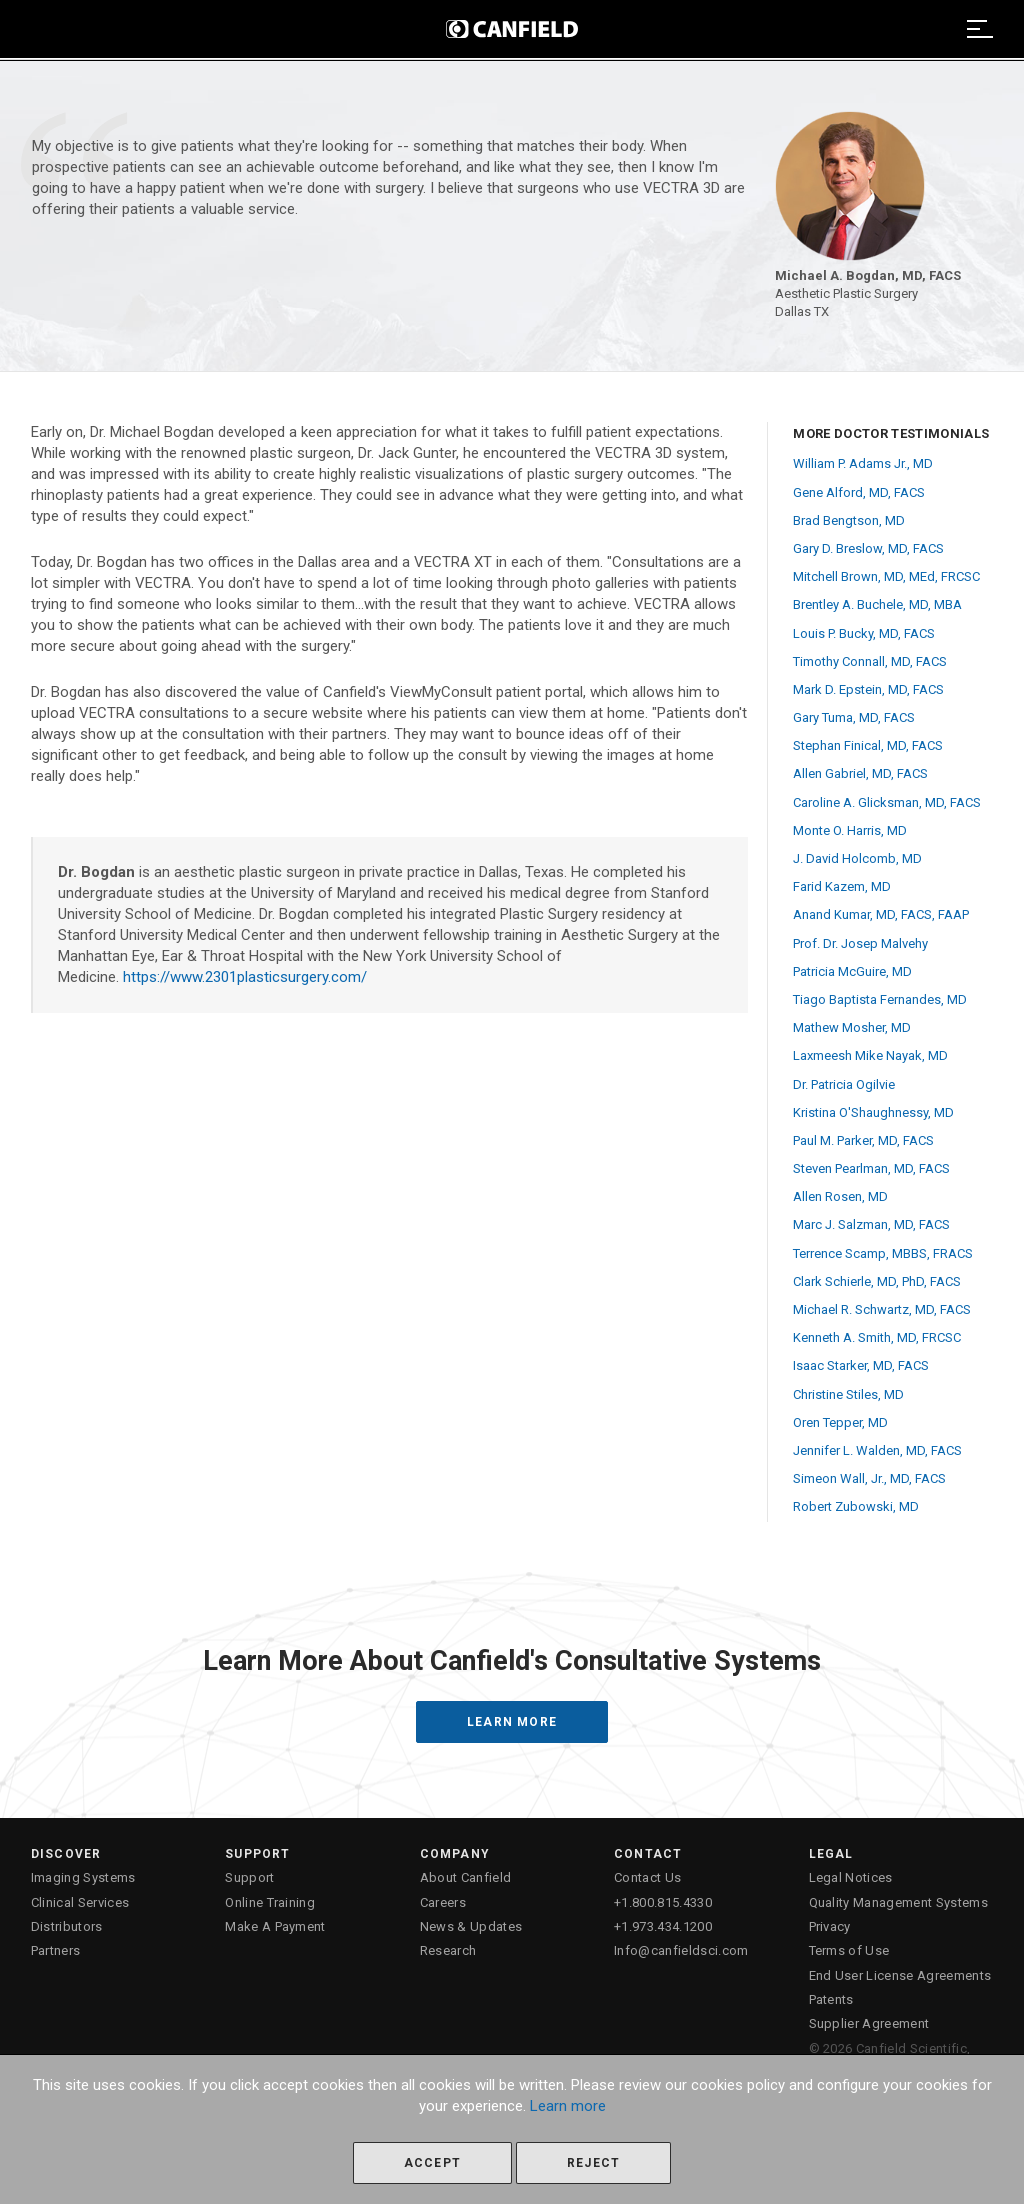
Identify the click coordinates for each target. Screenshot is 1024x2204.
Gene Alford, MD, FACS (859, 492)
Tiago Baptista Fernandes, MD (880, 999)
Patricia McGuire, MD (852, 971)
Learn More (512, 1722)
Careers (443, 1902)
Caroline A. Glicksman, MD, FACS (887, 802)
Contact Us (647, 1877)
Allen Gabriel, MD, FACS (860, 773)
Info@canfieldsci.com (681, 1950)
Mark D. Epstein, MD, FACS (868, 689)
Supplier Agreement (869, 2023)
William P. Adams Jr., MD (863, 463)
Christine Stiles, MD (848, 1394)
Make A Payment (275, 1926)
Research (448, 1950)
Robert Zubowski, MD (856, 1506)
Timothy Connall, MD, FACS (870, 661)
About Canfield (466, 1877)
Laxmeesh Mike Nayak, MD (870, 1055)
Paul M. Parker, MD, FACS (863, 1140)
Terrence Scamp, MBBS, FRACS (883, 1253)
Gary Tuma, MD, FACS (854, 717)
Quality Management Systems (898, 1902)
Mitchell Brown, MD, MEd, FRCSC (886, 576)
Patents (831, 1999)
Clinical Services (80, 1902)
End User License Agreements (900, 1975)
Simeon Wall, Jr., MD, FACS (869, 1478)
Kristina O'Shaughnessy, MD (873, 1112)
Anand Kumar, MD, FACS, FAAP (881, 914)
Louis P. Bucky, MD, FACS (864, 633)
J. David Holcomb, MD (857, 858)
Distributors (67, 1926)
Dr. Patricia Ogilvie (844, 1084)
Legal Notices (851, 1877)
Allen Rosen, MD (840, 1196)
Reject (593, 2163)
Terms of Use (849, 1950)
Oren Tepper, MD (840, 1422)
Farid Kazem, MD (842, 886)
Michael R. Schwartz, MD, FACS (882, 1309)
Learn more (568, 2106)
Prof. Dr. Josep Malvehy (860, 943)
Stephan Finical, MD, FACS (868, 745)
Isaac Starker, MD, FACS (861, 1365)
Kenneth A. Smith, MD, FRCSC (877, 1337)
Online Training (270, 1902)
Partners (56, 1950)
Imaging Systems (83, 1877)
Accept (432, 2163)
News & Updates (471, 1926)
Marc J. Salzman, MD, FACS (871, 1224)
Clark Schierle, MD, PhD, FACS (877, 1281)
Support (249, 1877)
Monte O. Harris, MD (850, 830)
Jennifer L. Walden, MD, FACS (877, 1450)
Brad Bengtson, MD (849, 520)
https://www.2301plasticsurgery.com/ (245, 977)
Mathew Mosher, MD (852, 1027)
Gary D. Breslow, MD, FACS (868, 548)
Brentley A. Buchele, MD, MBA (877, 604)
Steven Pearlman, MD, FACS (871, 1168)
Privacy (830, 1926)
